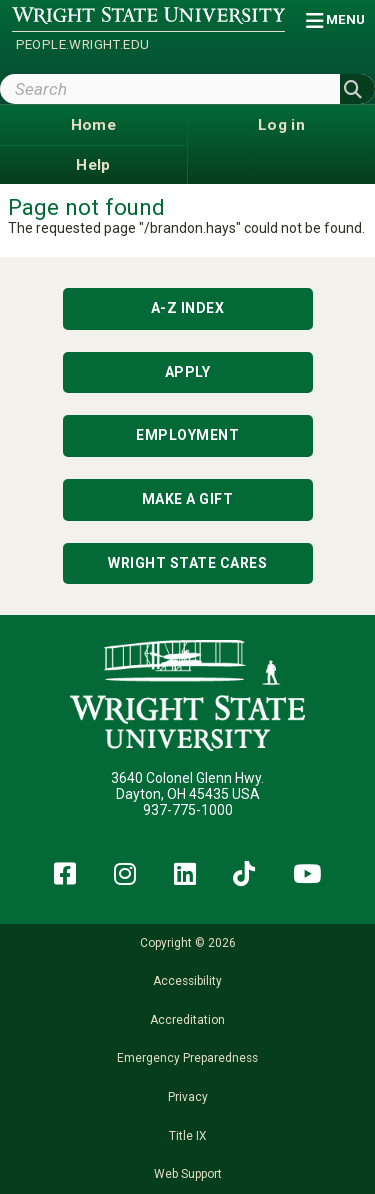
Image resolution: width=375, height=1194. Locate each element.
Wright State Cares (187, 563)
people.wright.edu (83, 44)
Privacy (188, 1097)
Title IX (187, 1136)
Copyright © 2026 (188, 943)
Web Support (188, 1174)
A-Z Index (188, 308)
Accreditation (187, 1020)
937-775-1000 (188, 810)
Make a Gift (188, 499)
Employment (187, 435)
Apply (188, 372)
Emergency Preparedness (187, 1058)
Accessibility (187, 981)
